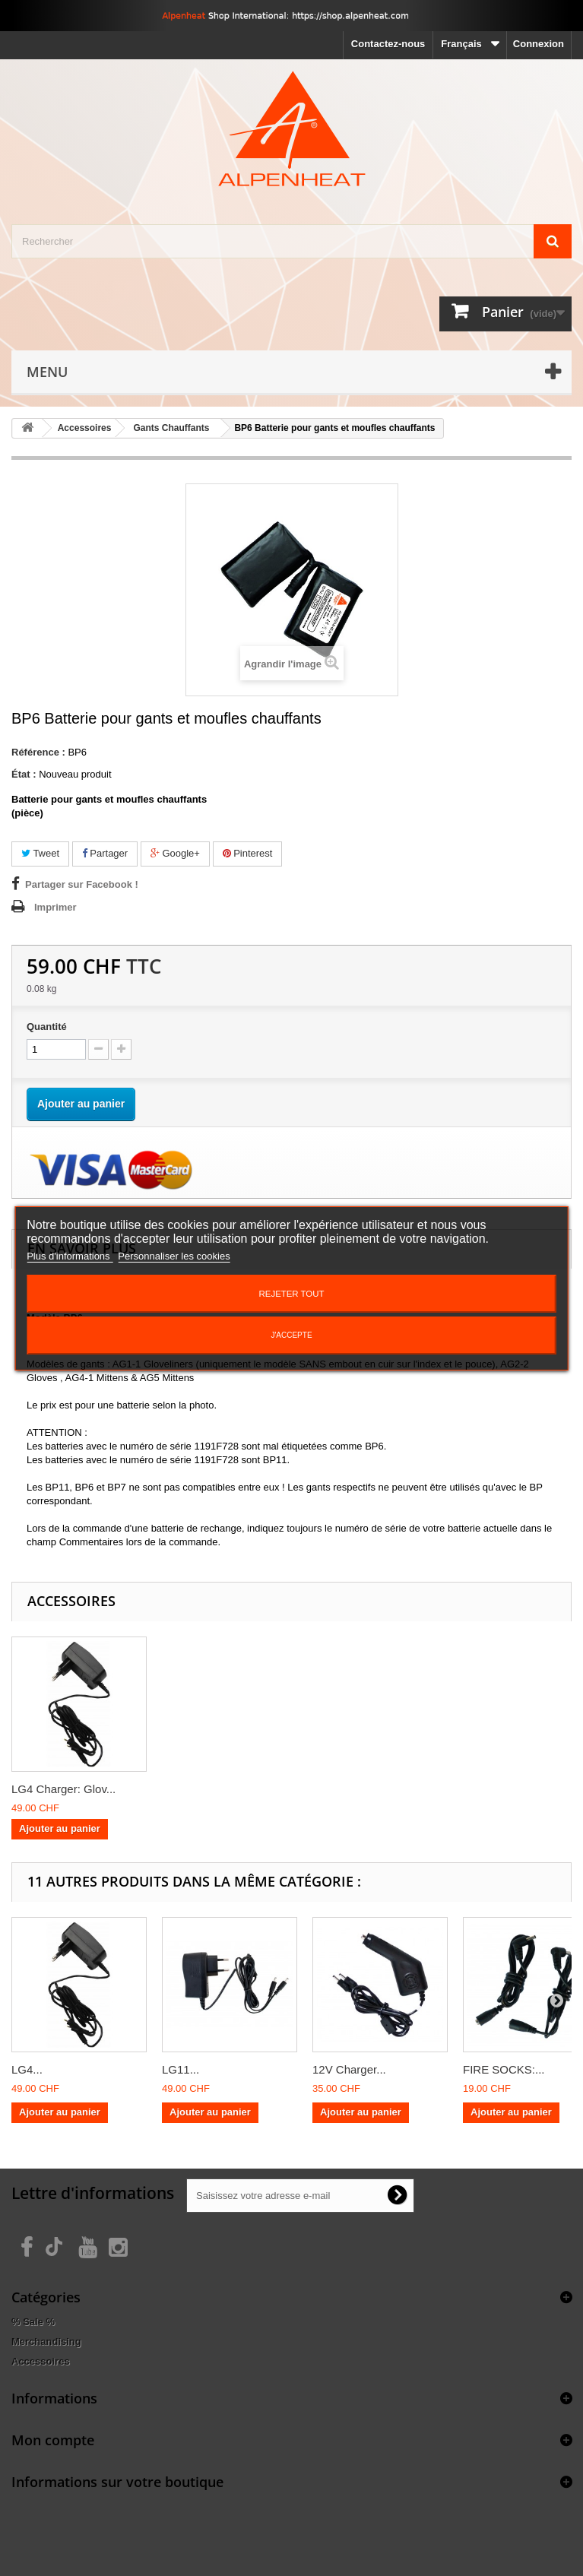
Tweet (40, 853)
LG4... (27, 2069)
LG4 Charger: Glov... (63, 1788)
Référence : (38, 752)
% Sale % (33, 2321)
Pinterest (248, 853)
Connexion (538, 43)
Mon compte (52, 2440)
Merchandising (46, 2341)
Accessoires (40, 2361)
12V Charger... (349, 2069)
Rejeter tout (292, 1293)
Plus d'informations (69, 1256)
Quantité (47, 1026)
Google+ (175, 853)
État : (23, 774)
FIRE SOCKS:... (504, 2069)
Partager (105, 853)
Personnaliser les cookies (174, 1256)
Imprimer (55, 907)
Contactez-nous (388, 43)
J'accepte (291, 1335)
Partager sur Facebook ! (81, 884)
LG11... (180, 2069)
